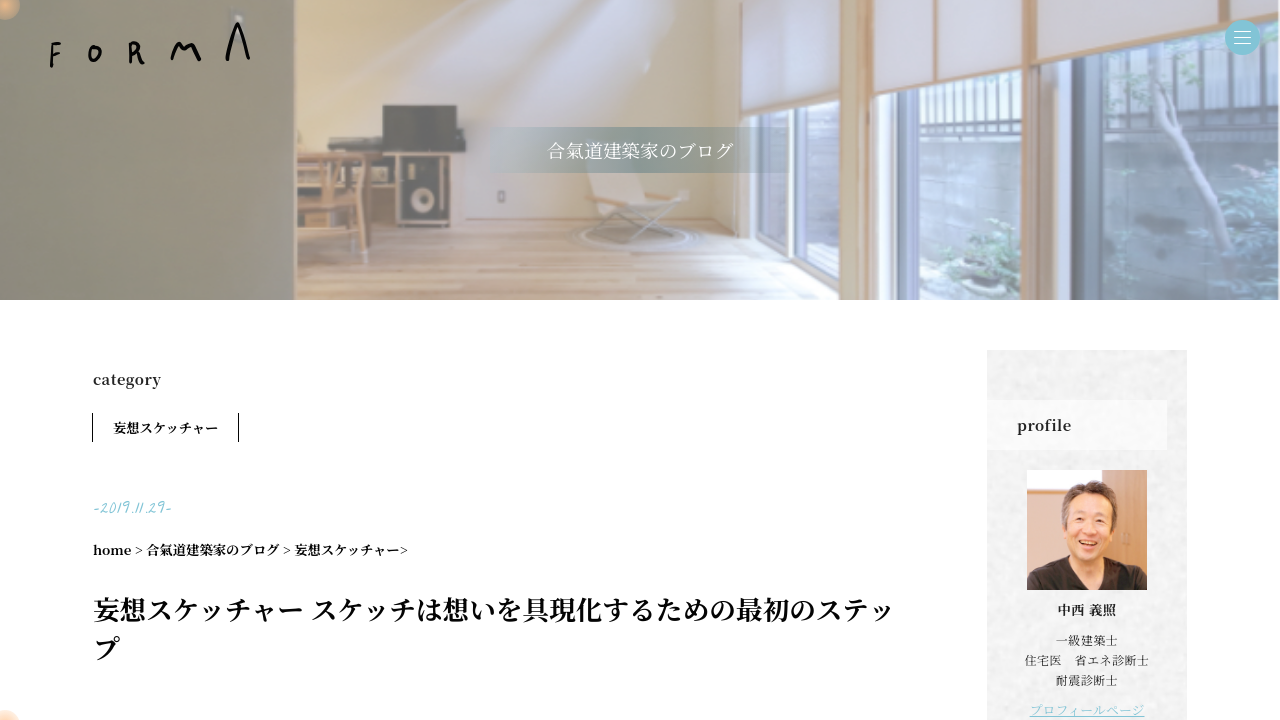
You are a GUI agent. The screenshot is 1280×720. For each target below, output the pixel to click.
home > (118, 549)
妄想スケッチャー (166, 427)
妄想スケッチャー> (351, 549)
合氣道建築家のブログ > (218, 549)
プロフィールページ (1087, 708)
